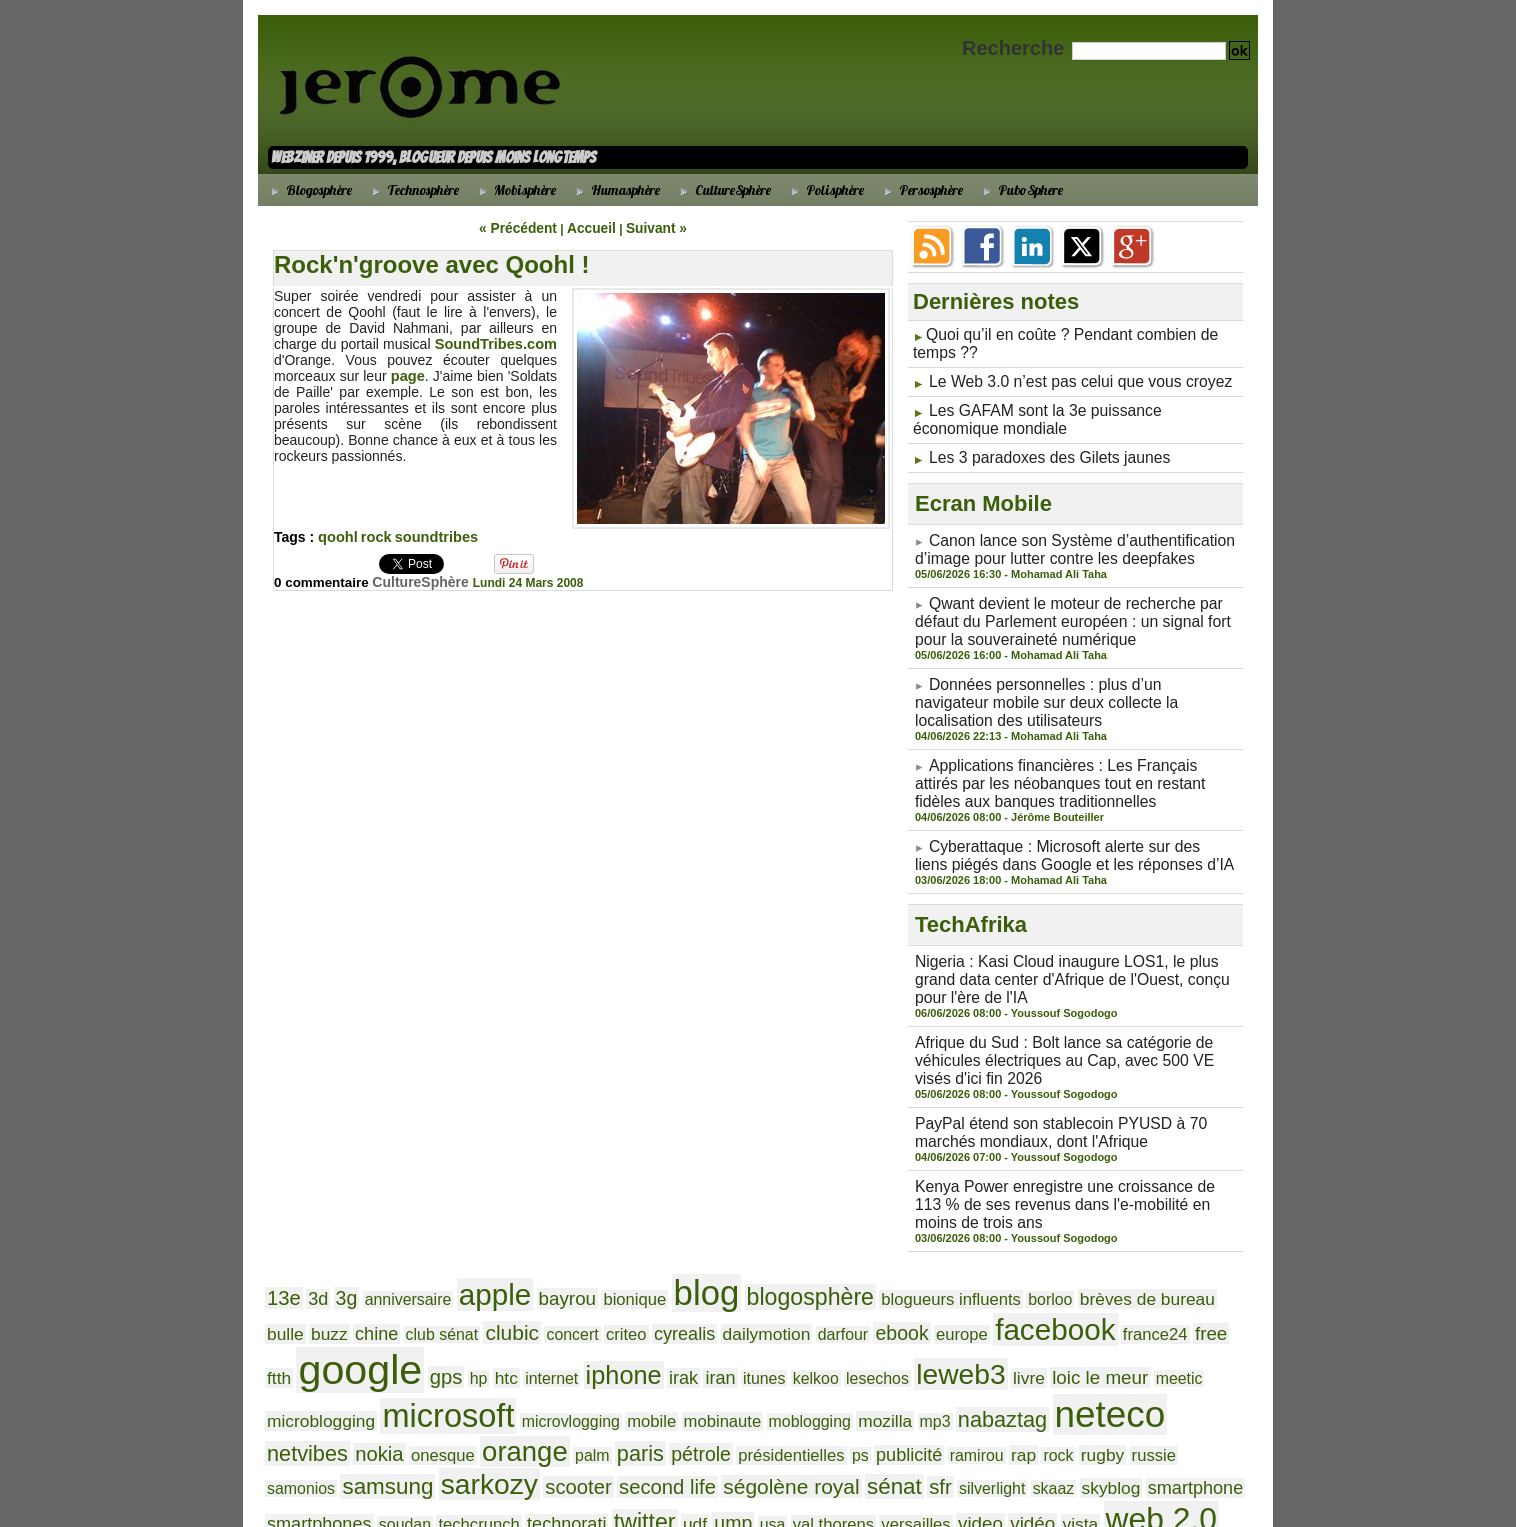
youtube (654, 1431)
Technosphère (412, 190)
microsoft (1033, 1306)
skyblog (336, 1400)
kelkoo (525, 1311)
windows (535, 1430)
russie (514, 1377)
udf (837, 1400)
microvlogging (1142, 1311)
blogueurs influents (873, 1236)
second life (894, 1376)
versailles (1034, 1401)
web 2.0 (315, 1426)
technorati (724, 1400)
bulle (1128, 1235)
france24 (930, 1276)
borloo (960, 1236)
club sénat (298, 1276)
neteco (643, 1341)
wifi (441, 1428)
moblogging (378, 1347)
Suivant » (648, 228)
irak (406, 1310)
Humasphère (615, 190)
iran (440, 1310)
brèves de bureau (1046, 1235)
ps (1224, 1347)
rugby (468, 1376)
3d (313, 1235)
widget (395, 1430)
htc (1214, 1275)
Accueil (590, 228)
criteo (463, 1276)
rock (374, 536)
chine (1210, 1235)
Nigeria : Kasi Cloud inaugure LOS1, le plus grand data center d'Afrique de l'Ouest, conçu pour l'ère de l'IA (1070, 939)
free (980, 1275)
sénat (1094, 1375)
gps (1160, 1275)
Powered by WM (758, 1488)
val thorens (961, 1401)
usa (907, 1401)
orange (927, 1343)
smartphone (410, 1400)
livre (714, 1310)
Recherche (1016, 48)
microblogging (922, 1310)
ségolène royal (1002, 1375)
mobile (1213, 1311)
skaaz (285, 1401)
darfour (654, 1276)
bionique (593, 1236)
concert (415, 1276)
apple (469, 1232)
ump (872, 1400)
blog (656, 1230)
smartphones (505, 1400)
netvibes (734, 1345)
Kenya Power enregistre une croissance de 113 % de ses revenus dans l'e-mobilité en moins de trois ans (1070, 1148)
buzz (1167, 1235)
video (1091, 1400)
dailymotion (586, 1275)
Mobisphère (514, 190)
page (407, 375)
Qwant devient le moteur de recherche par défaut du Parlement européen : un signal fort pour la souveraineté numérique (1074, 603)
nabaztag (549, 1345)
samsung (646, 1375)
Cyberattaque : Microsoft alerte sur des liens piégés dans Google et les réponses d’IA (1059, 820)
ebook (706, 1275)
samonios (570, 1377)
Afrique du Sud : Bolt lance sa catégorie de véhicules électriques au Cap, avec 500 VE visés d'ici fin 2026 (1066, 1014)
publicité (296, 1376)
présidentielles (1163, 1347)
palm (987, 1347)
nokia (798, 1346)
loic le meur (777, 1310)
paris (1029, 1345)
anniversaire (393, 1236)
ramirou (355, 1377)
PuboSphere (1020, 190)
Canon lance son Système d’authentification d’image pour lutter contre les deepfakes (1058, 536)
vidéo (1138, 1400)
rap (398, 1376)
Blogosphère (308, 190)
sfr (1135, 1376)
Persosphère (920, 190)
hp (1188, 1276)
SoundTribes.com (498, 343)
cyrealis (513, 1275)
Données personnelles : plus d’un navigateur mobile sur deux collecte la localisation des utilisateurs (1060, 678)
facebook (842, 1272)
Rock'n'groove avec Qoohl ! (431, 263)
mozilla (444, 1346)
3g (338, 1235)
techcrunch (646, 1401)
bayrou (534, 1235)
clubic (361, 1274)
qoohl (337, 536)
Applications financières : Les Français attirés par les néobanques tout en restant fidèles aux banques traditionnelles (1075, 753)
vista (1180, 1400)
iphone (354, 1308)
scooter (815, 1376)
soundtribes (432, 536)
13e (282, 1235)
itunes (479, 1311)
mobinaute (301, 1347)
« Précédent (525, 228)
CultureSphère (722, 190)
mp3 (489, 1347)
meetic (846, 1311)
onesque (855, 1347)
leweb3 (654, 1307)
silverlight (1181, 1377)
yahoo (596, 1429)
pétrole (1084, 1346)
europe (759, 1276)
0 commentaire (325, 581)
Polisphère (824, 190)
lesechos (580, 1311)
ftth (1012, 1275)
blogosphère (748, 1234)
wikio (482, 1430)
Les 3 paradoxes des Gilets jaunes (1036, 447)
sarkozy (736, 1373)
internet (290, 1311)
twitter (793, 1399)
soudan (581, 1401)
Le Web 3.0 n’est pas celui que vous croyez (1064, 377)
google (1084, 1268)
